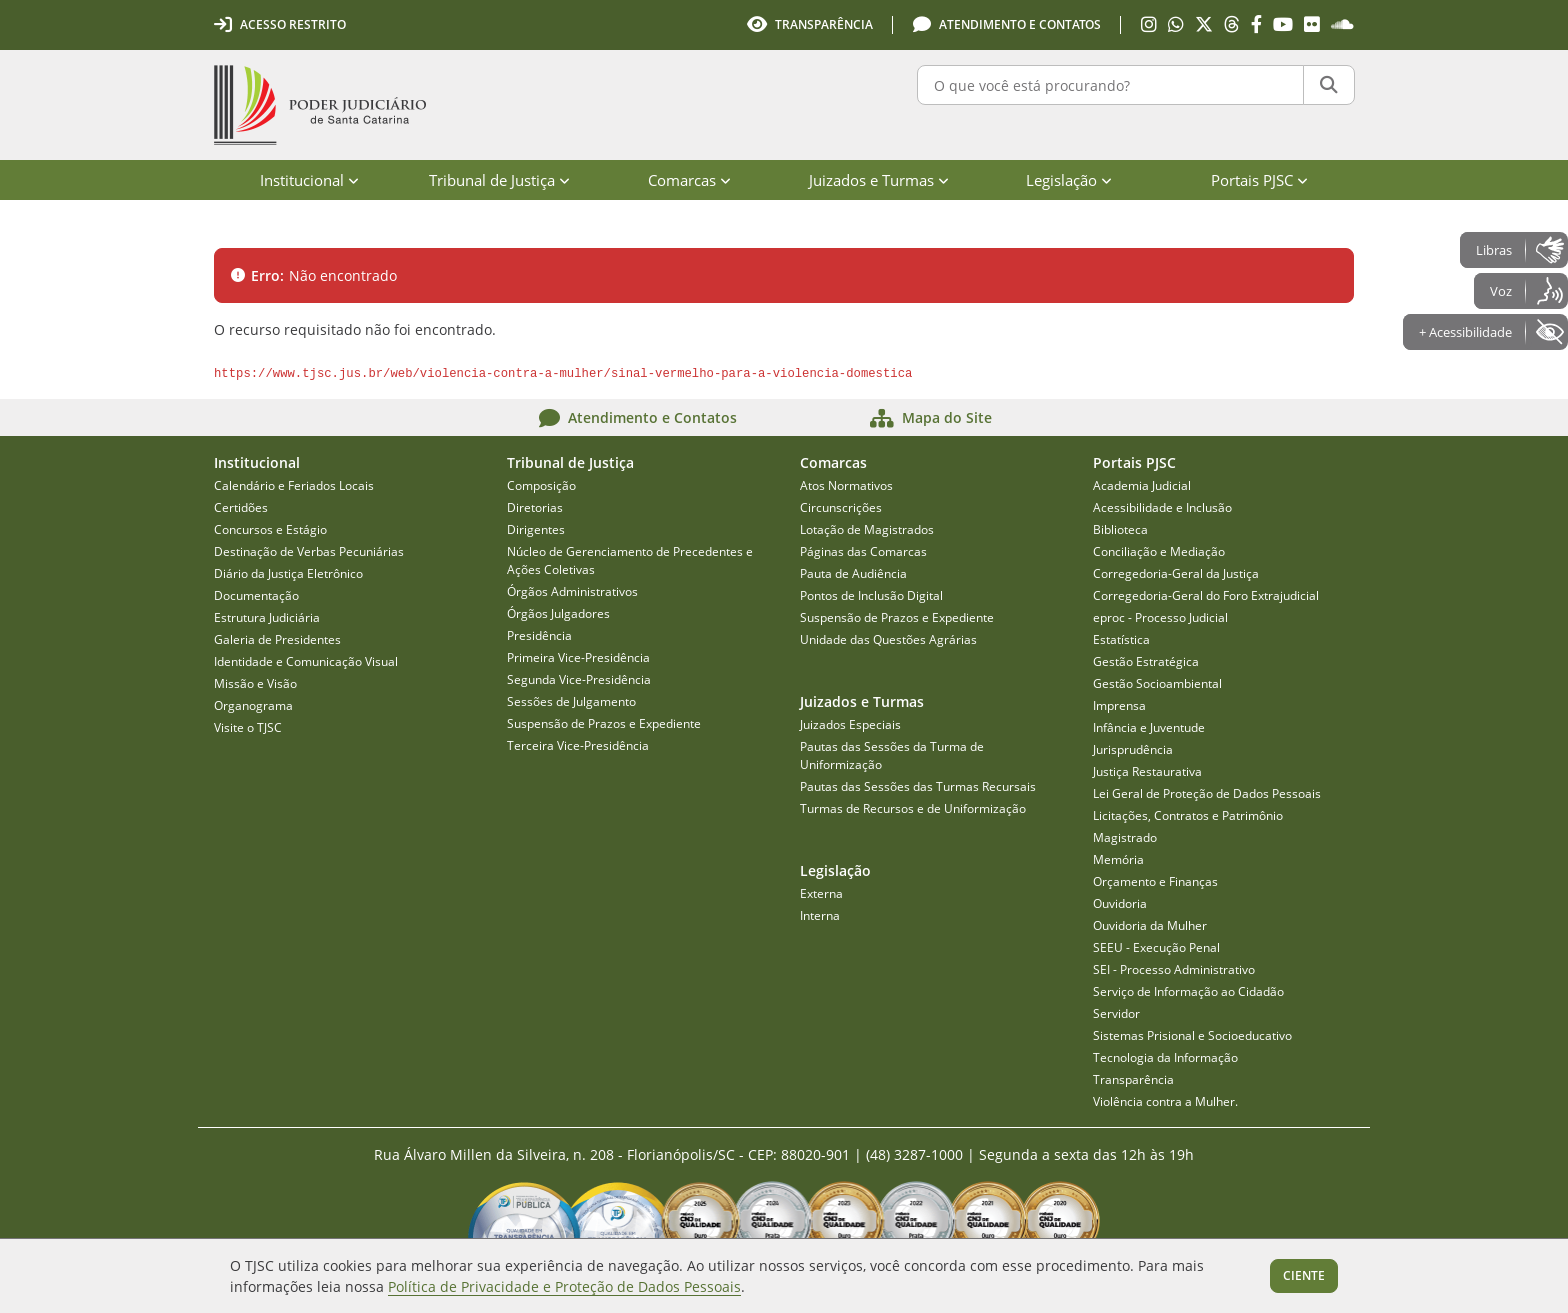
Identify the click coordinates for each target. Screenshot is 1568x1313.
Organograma (253, 705)
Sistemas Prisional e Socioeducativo (1192, 1035)
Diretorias (535, 507)
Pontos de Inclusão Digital (871, 595)
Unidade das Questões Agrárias (888, 639)
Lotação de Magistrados (867, 529)
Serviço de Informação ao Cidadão (1188, 991)
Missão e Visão (255, 683)
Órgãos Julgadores (558, 613)
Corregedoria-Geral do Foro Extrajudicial (1206, 595)
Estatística (1121, 639)
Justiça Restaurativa (1147, 771)
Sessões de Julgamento (571, 701)
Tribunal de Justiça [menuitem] (499, 180)
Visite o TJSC (248, 727)
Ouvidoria (1120, 903)
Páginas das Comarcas (863, 551)
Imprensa (1119, 705)
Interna (820, 915)
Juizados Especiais (850, 724)
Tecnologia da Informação (1165, 1057)
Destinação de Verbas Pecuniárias (309, 551)
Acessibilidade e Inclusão (1162, 507)
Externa (821, 893)
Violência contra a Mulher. (1165, 1101)
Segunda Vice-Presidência (579, 679)
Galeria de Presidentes (277, 639)
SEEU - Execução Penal (1156, 947)
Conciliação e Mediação (1159, 551)
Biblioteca (1120, 529)
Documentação (256, 595)
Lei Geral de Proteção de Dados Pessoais (1207, 793)
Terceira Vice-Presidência (578, 745)
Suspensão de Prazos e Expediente (604, 723)
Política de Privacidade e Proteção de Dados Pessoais (564, 1286)
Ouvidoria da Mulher (1150, 925)
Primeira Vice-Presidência (578, 657)
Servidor (1116, 1013)
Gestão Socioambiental (1157, 683)
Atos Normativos (846, 485)
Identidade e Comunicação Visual (306, 661)
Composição (541, 485)
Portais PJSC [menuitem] (1259, 180)
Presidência (539, 635)
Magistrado (1125, 837)
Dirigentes (536, 529)
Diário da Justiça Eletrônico (288, 573)
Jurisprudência (1133, 749)
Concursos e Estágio (270, 529)
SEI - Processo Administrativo (1174, 969)
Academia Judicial (1142, 485)
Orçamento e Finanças (1155, 881)
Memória (1118, 859)
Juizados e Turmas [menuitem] (879, 180)
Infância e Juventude (1149, 727)
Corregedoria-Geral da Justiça (1176, 573)
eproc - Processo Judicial (1160, 617)
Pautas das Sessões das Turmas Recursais (918, 786)
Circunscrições (841, 507)
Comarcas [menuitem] (689, 180)
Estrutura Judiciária (267, 617)
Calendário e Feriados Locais (294, 485)
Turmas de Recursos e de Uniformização (913, 808)
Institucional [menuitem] (309, 180)
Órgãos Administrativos (572, 591)
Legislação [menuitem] (1069, 180)
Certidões (241, 507)
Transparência (1133, 1079)
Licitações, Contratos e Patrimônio (1188, 815)
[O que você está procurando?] (1110, 85)
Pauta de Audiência (853, 573)
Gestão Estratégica (1146, 661)
